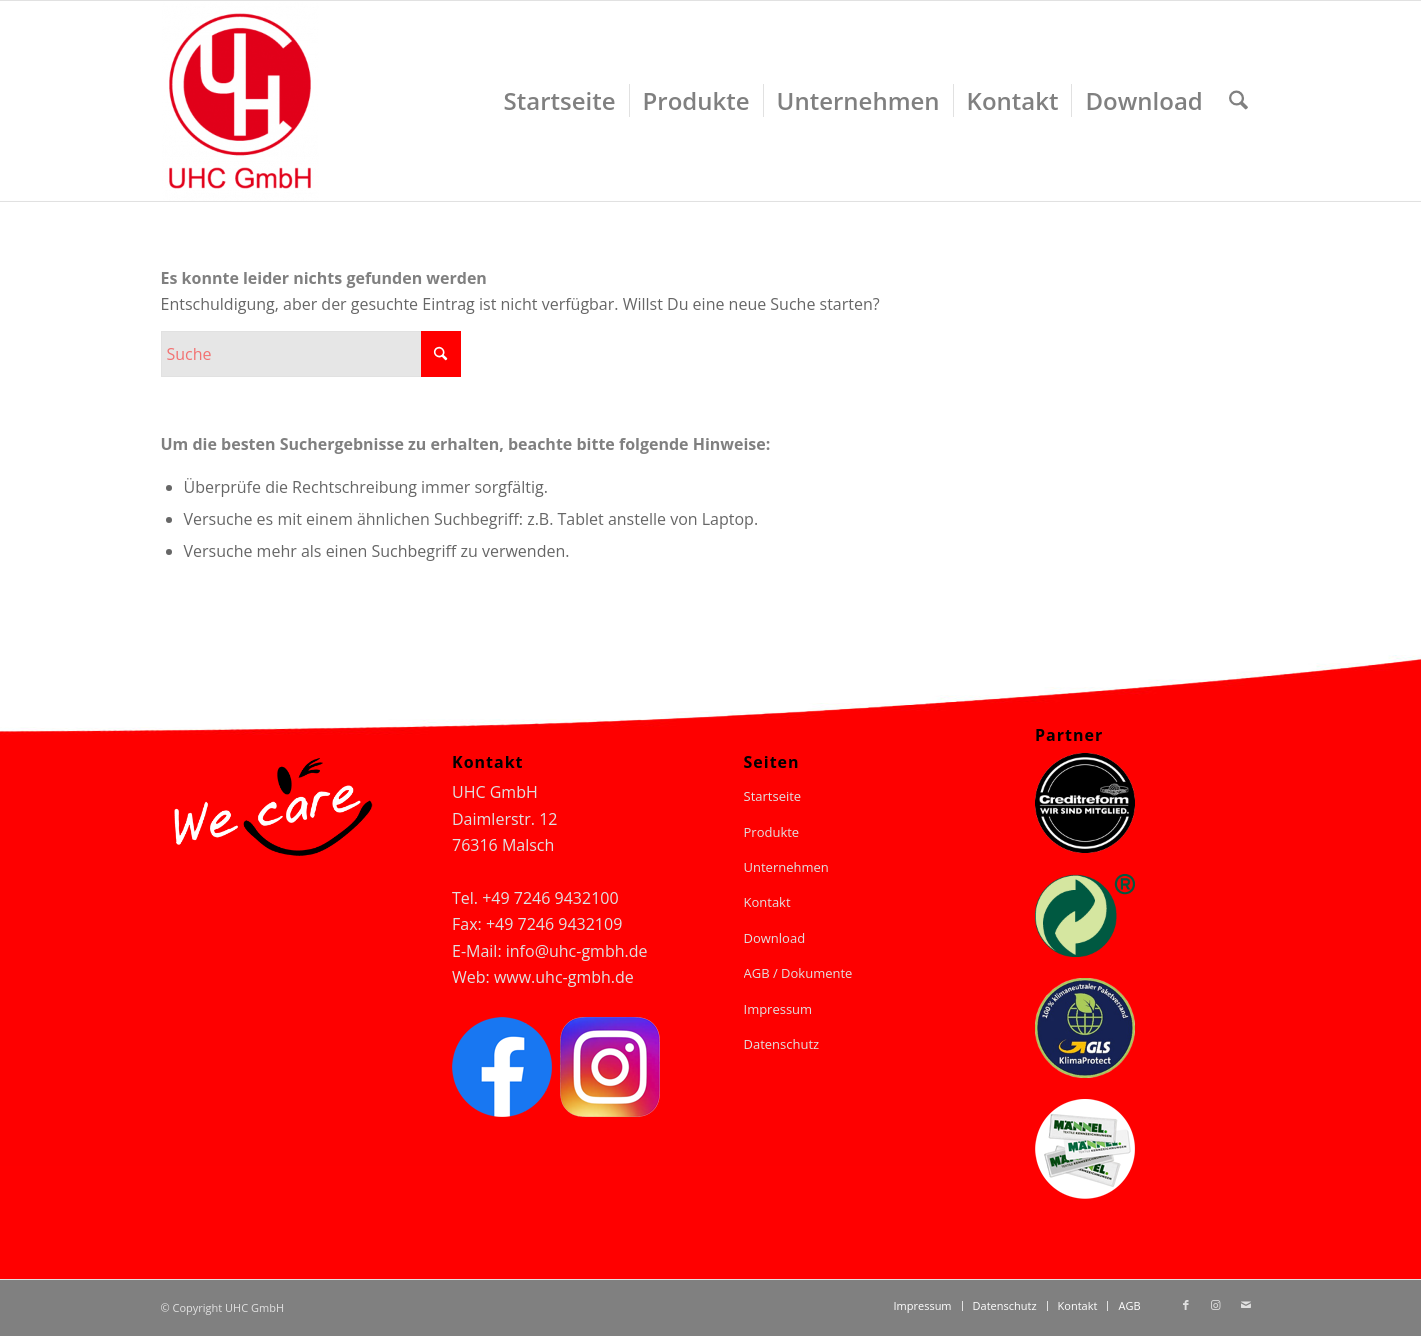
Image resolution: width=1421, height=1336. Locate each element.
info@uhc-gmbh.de (577, 951)
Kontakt (767, 902)
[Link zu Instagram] (1216, 1305)
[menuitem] (560, 101)
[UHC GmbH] (240, 101)
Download (775, 938)
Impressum (778, 1009)
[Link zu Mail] (1246, 1305)
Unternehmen (786, 867)
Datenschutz (782, 1044)
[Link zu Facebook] (1186, 1305)
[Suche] (1238, 101)
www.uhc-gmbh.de (564, 977)
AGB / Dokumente (798, 973)
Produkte (772, 832)
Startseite (773, 796)
